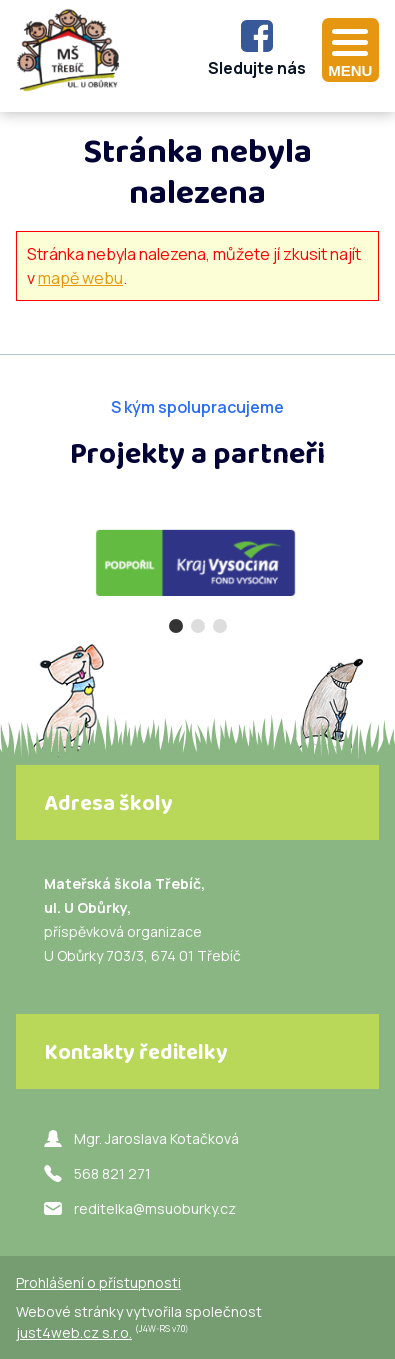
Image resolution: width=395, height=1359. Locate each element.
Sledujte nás (257, 68)
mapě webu (80, 278)
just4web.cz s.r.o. (74, 1332)
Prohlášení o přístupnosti (98, 1282)
